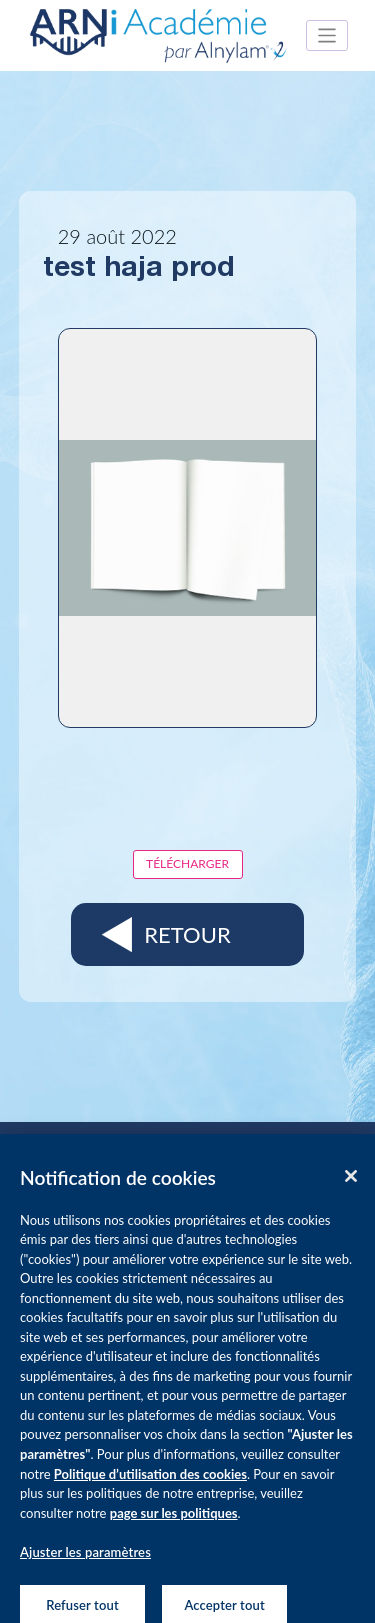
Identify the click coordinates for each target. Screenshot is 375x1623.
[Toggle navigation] (327, 35)
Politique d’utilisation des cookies (150, 1481)
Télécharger (187, 863)
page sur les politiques (174, 1520)
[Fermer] (351, 1183)
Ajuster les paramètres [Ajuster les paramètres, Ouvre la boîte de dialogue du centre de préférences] (85, 1560)
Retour (187, 934)
